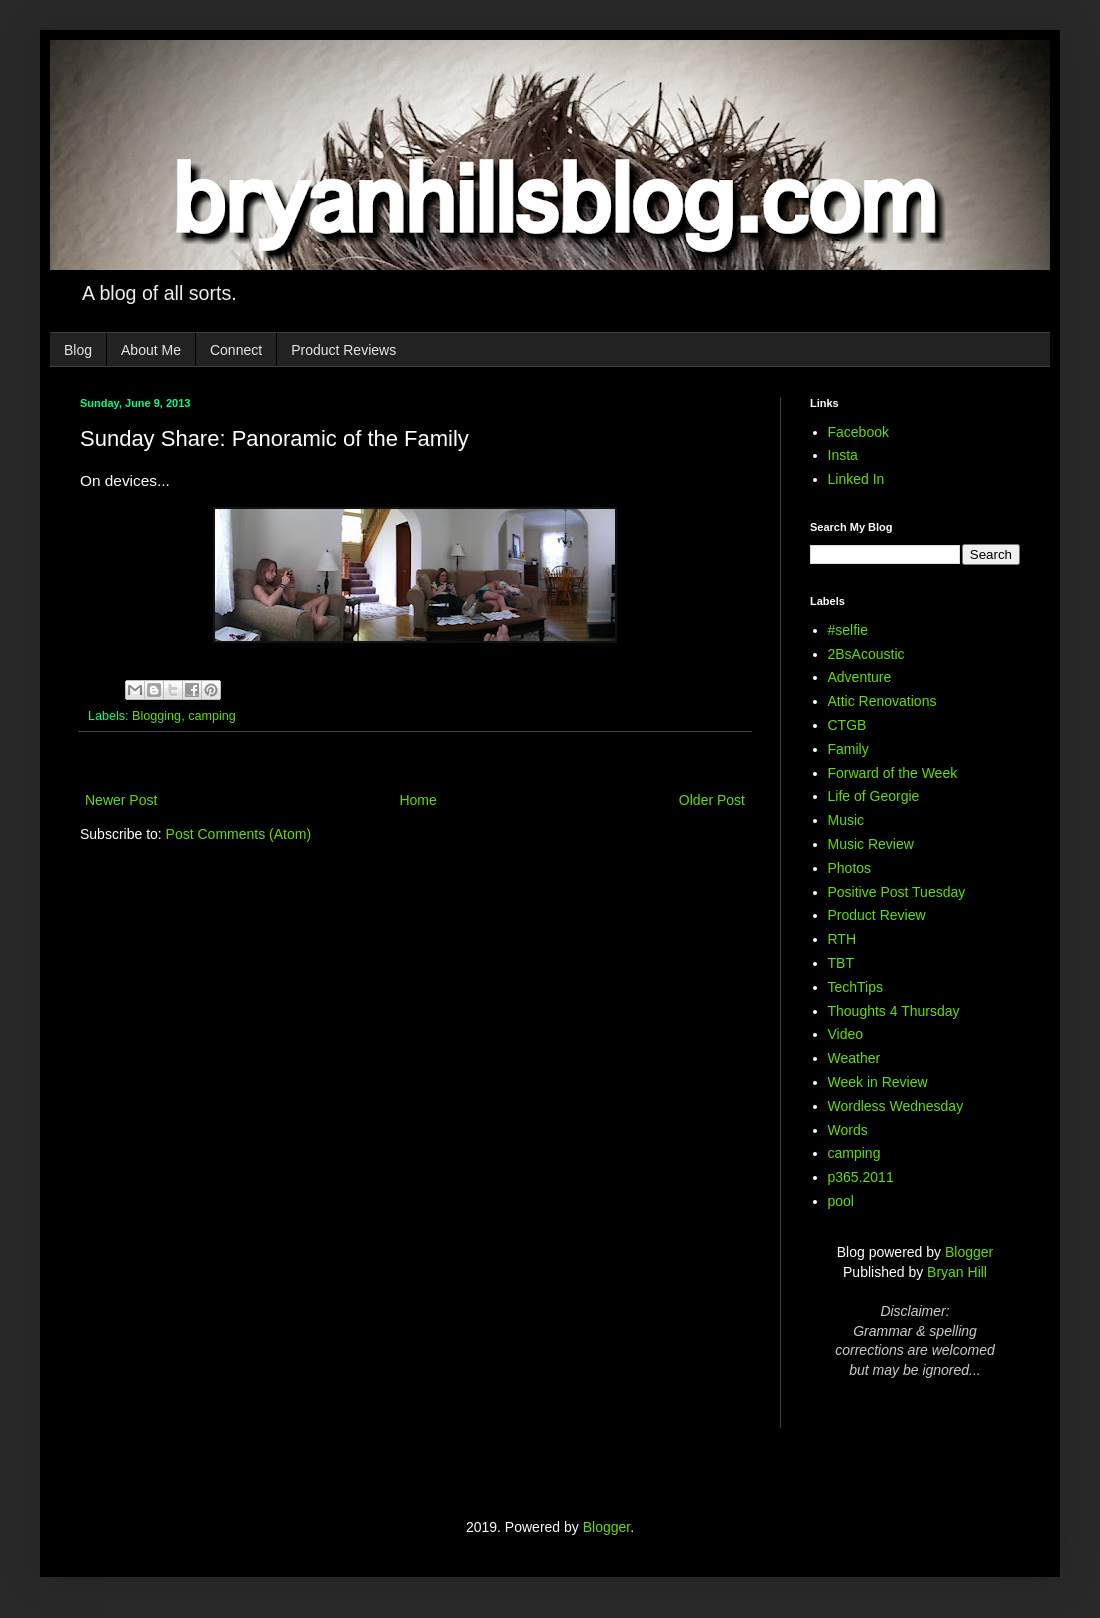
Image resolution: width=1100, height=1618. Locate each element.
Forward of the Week (893, 773)
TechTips (856, 987)
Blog (78, 350)
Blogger (969, 1252)
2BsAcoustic (866, 654)
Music (846, 820)
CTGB (847, 725)
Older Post (712, 800)
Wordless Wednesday (896, 1106)
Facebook (858, 432)
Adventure (860, 677)
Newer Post (121, 800)
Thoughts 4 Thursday (894, 1011)
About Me (151, 350)
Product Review (877, 915)
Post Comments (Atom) (238, 834)
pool (841, 1201)
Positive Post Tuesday (897, 892)
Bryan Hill (957, 1272)
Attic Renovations (882, 701)
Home (417, 800)
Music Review (871, 844)
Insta (843, 455)
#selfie (848, 630)
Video (846, 1034)
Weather (854, 1058)
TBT (841, 963)
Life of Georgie (874, 796)
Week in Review (878, 1082)
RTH (842, 939)
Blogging (156, 716)
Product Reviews (343, 350)
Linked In (856, 479)
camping (212, 716)
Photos (850, 868)
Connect (236, 350)
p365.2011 (861, 1177)
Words (848, 1130)
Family (848, 749)
